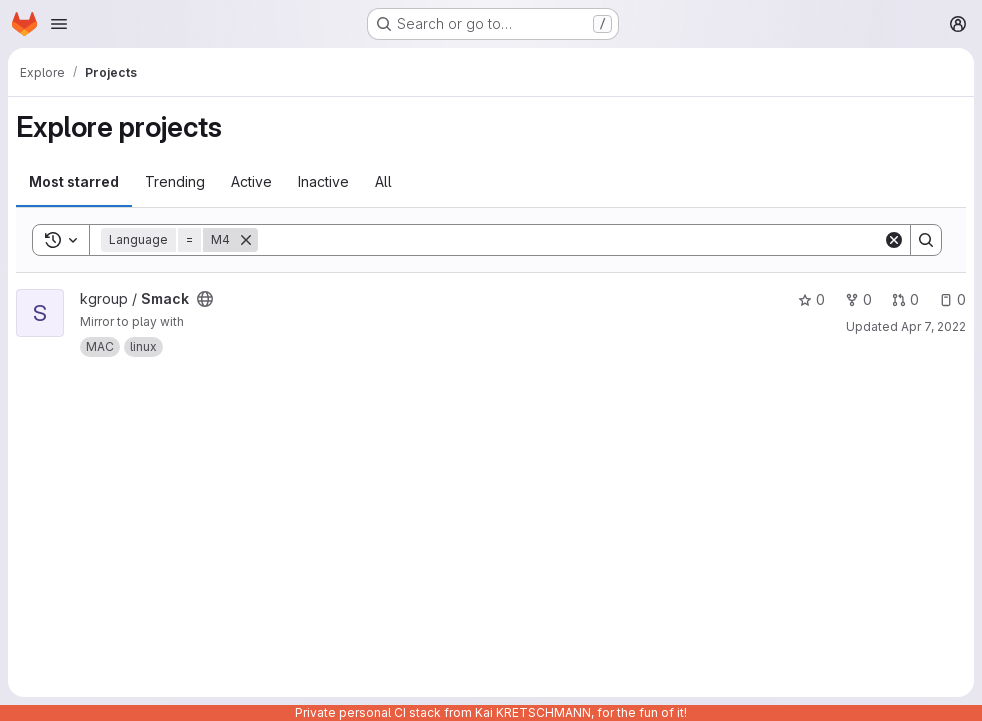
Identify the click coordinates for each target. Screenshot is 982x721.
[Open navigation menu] (59, 24)
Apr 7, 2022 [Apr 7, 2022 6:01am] (933, 326)
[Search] (570, 240)
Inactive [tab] (323, 181)
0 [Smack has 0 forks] (858, 299)
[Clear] (894, 240)
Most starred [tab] (74, 181)
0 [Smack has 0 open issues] (952, 299)
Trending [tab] (175, 181)
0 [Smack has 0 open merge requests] (905, 299)
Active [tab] (251, 181)
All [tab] (383, 181)
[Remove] (246, 240)
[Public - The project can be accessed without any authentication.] (205, 299)
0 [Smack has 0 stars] (811, 299)
